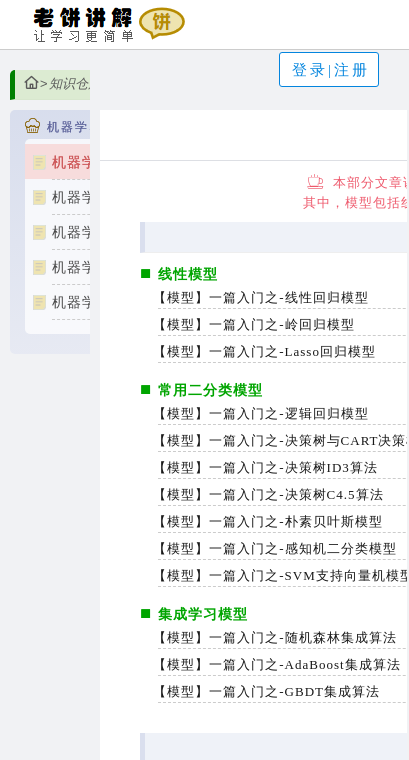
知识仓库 (75, 83)
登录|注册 (331, 70)
